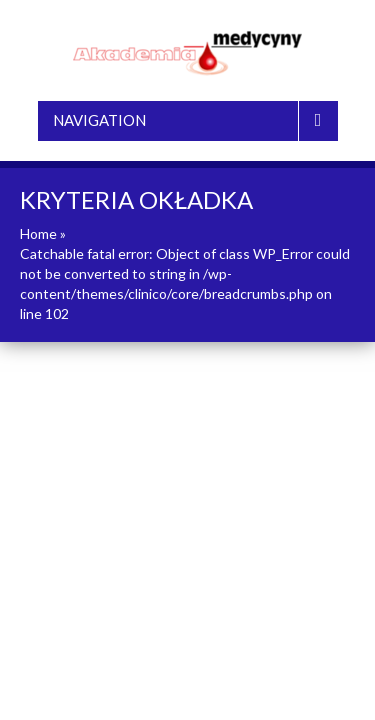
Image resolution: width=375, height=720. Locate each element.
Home (38, 233)
